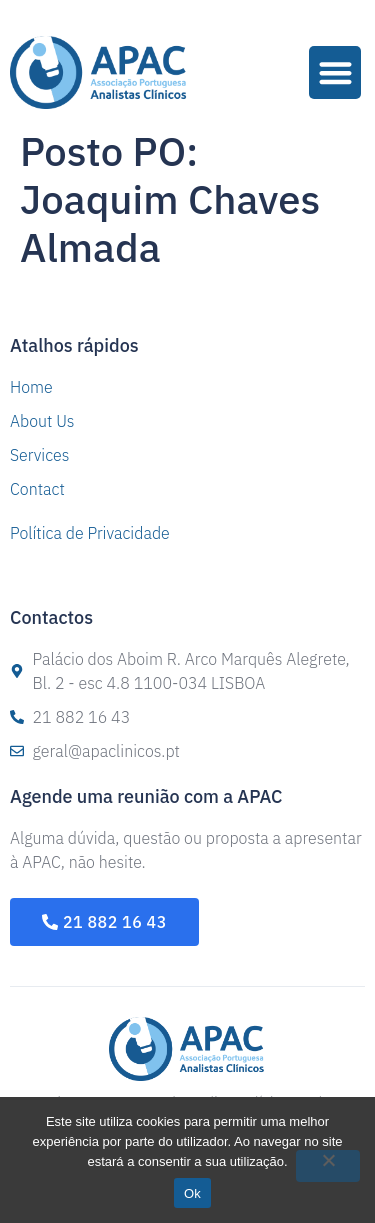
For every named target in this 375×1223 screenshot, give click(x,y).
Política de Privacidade (90, 533)
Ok (192, 1193)
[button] (335, 72)
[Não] (328, 1166)
